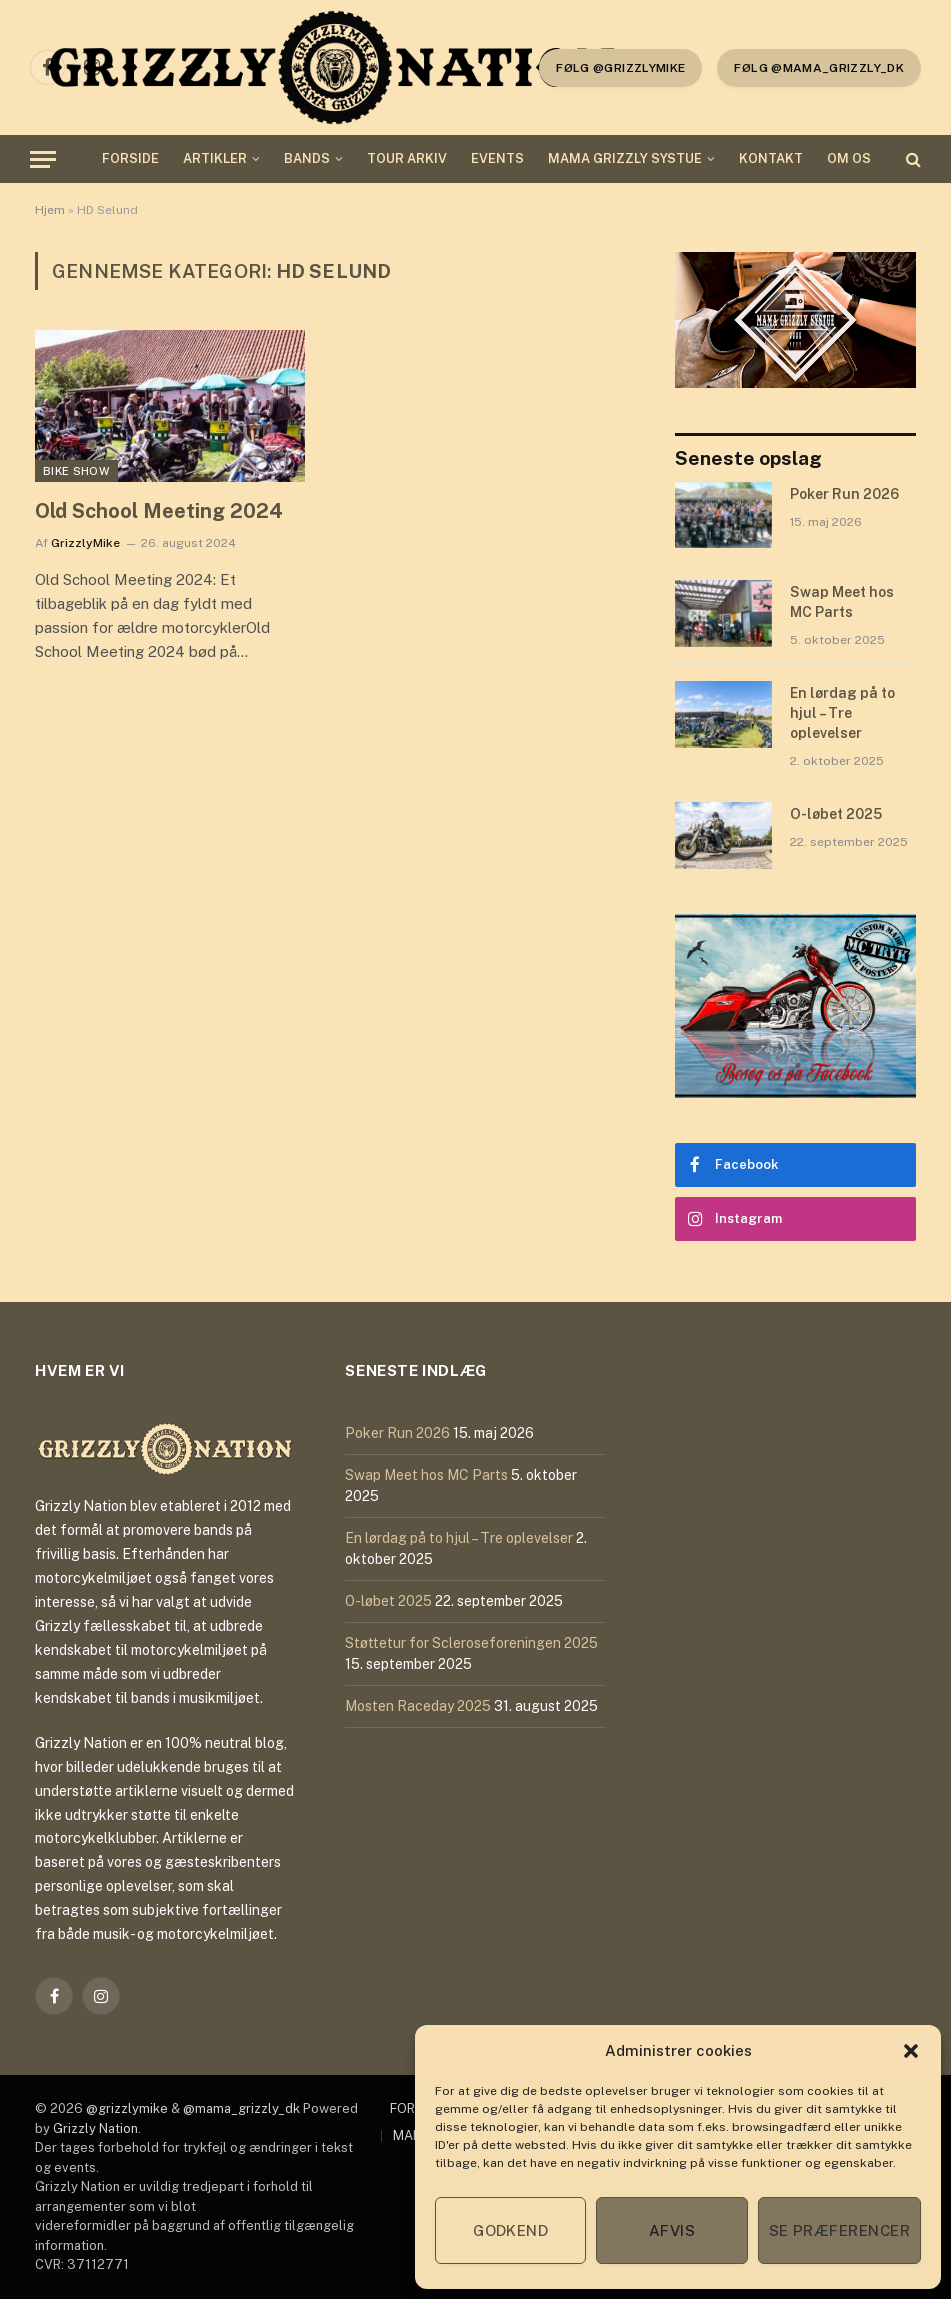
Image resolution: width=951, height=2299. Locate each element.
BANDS (307, 158)
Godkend (510, 2230)
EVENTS (497, 158)
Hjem (50, 210)
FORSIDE (130, 158)
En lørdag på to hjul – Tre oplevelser (842, 713)
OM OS (849, 158)
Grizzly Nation (95, 2128)
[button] (911, 2051)
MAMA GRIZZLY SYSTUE (625, 158)
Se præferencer (839, 2230)
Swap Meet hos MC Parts (842, 602)
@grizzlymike (127, 2108)
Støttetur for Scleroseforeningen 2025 (471, 1643)
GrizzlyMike (85, 543)
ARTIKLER (215, 158)
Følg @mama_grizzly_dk (819, 68)
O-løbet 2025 (836, 814)
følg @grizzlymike (620, 68)
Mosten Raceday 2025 (418, 1706)
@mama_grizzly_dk (241, 2108)
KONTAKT (771, 158)
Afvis (672, 2230)
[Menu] (43, 159)
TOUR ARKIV (407, 158)
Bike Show (76, 471)
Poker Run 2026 (844, 494)
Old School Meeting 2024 (159, 511)
